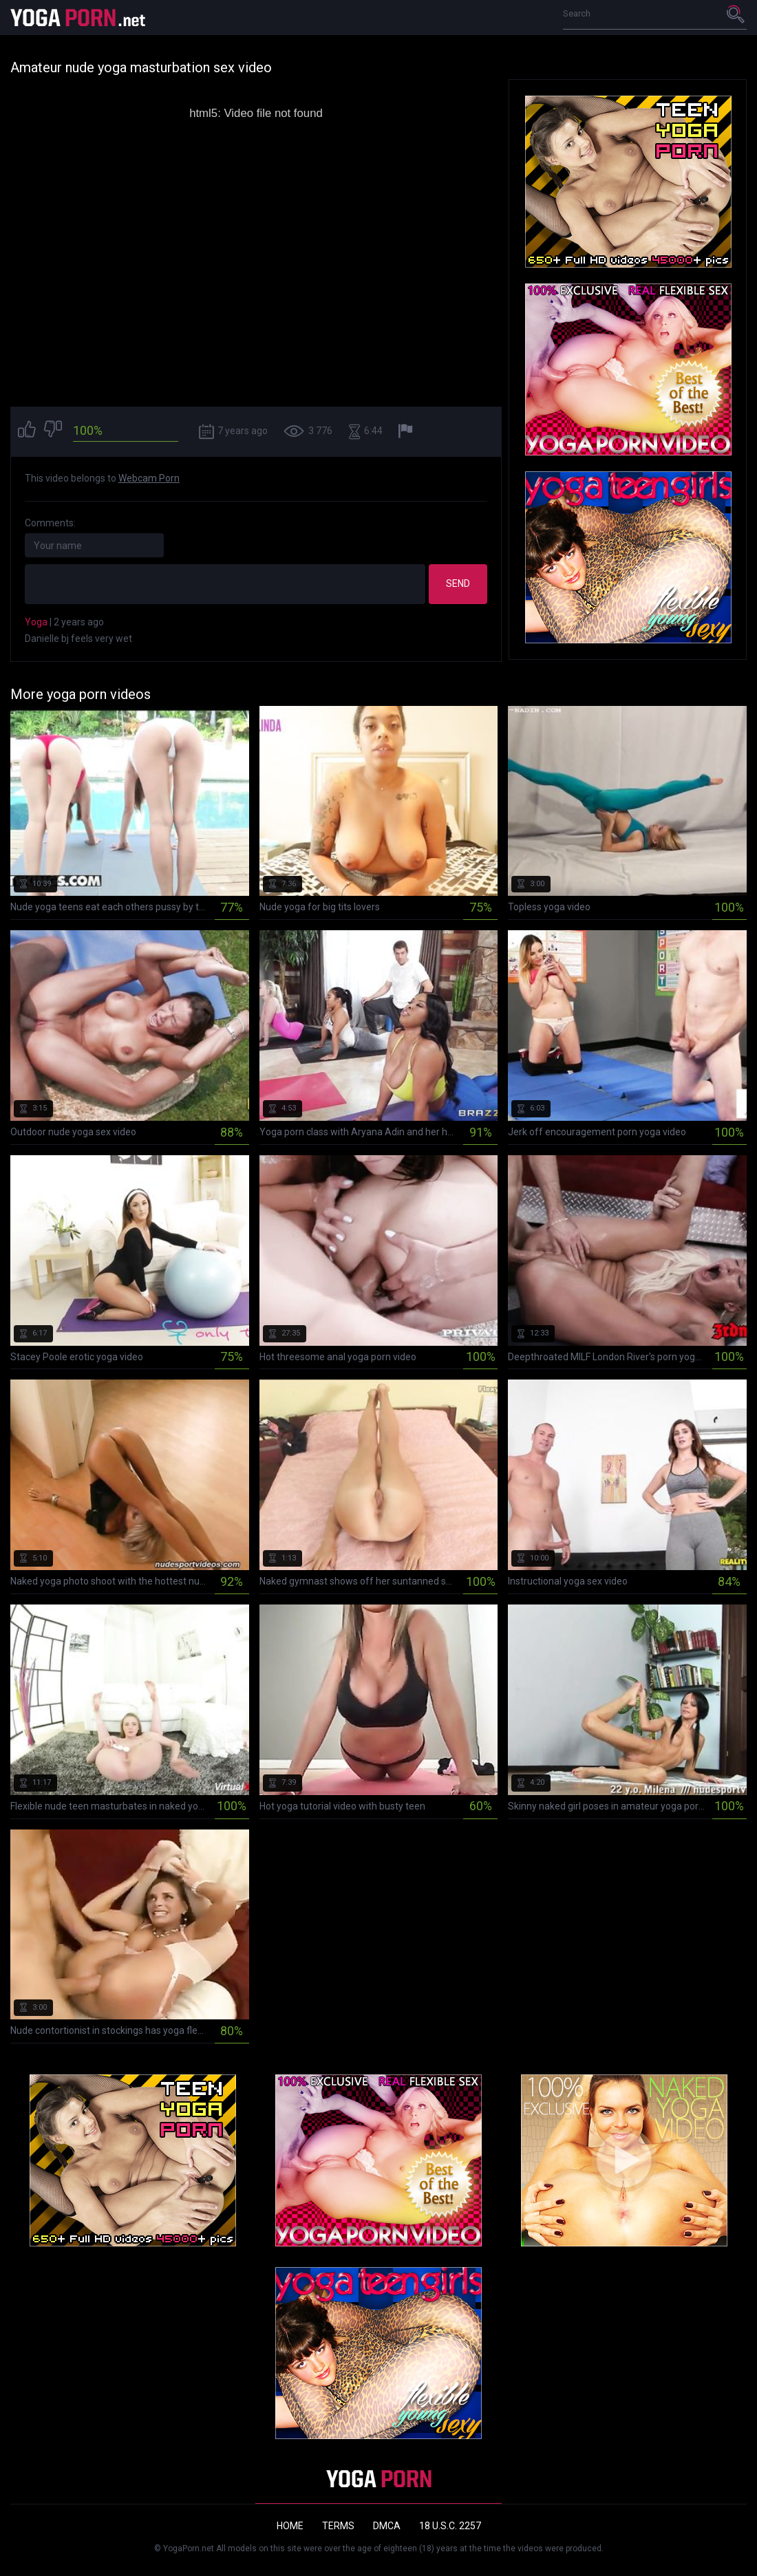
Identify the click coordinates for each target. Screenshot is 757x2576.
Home (290, 2525)
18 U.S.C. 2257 (450, 2525)
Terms (338, 2525)
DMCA (387, 2525)
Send (458, 583)
